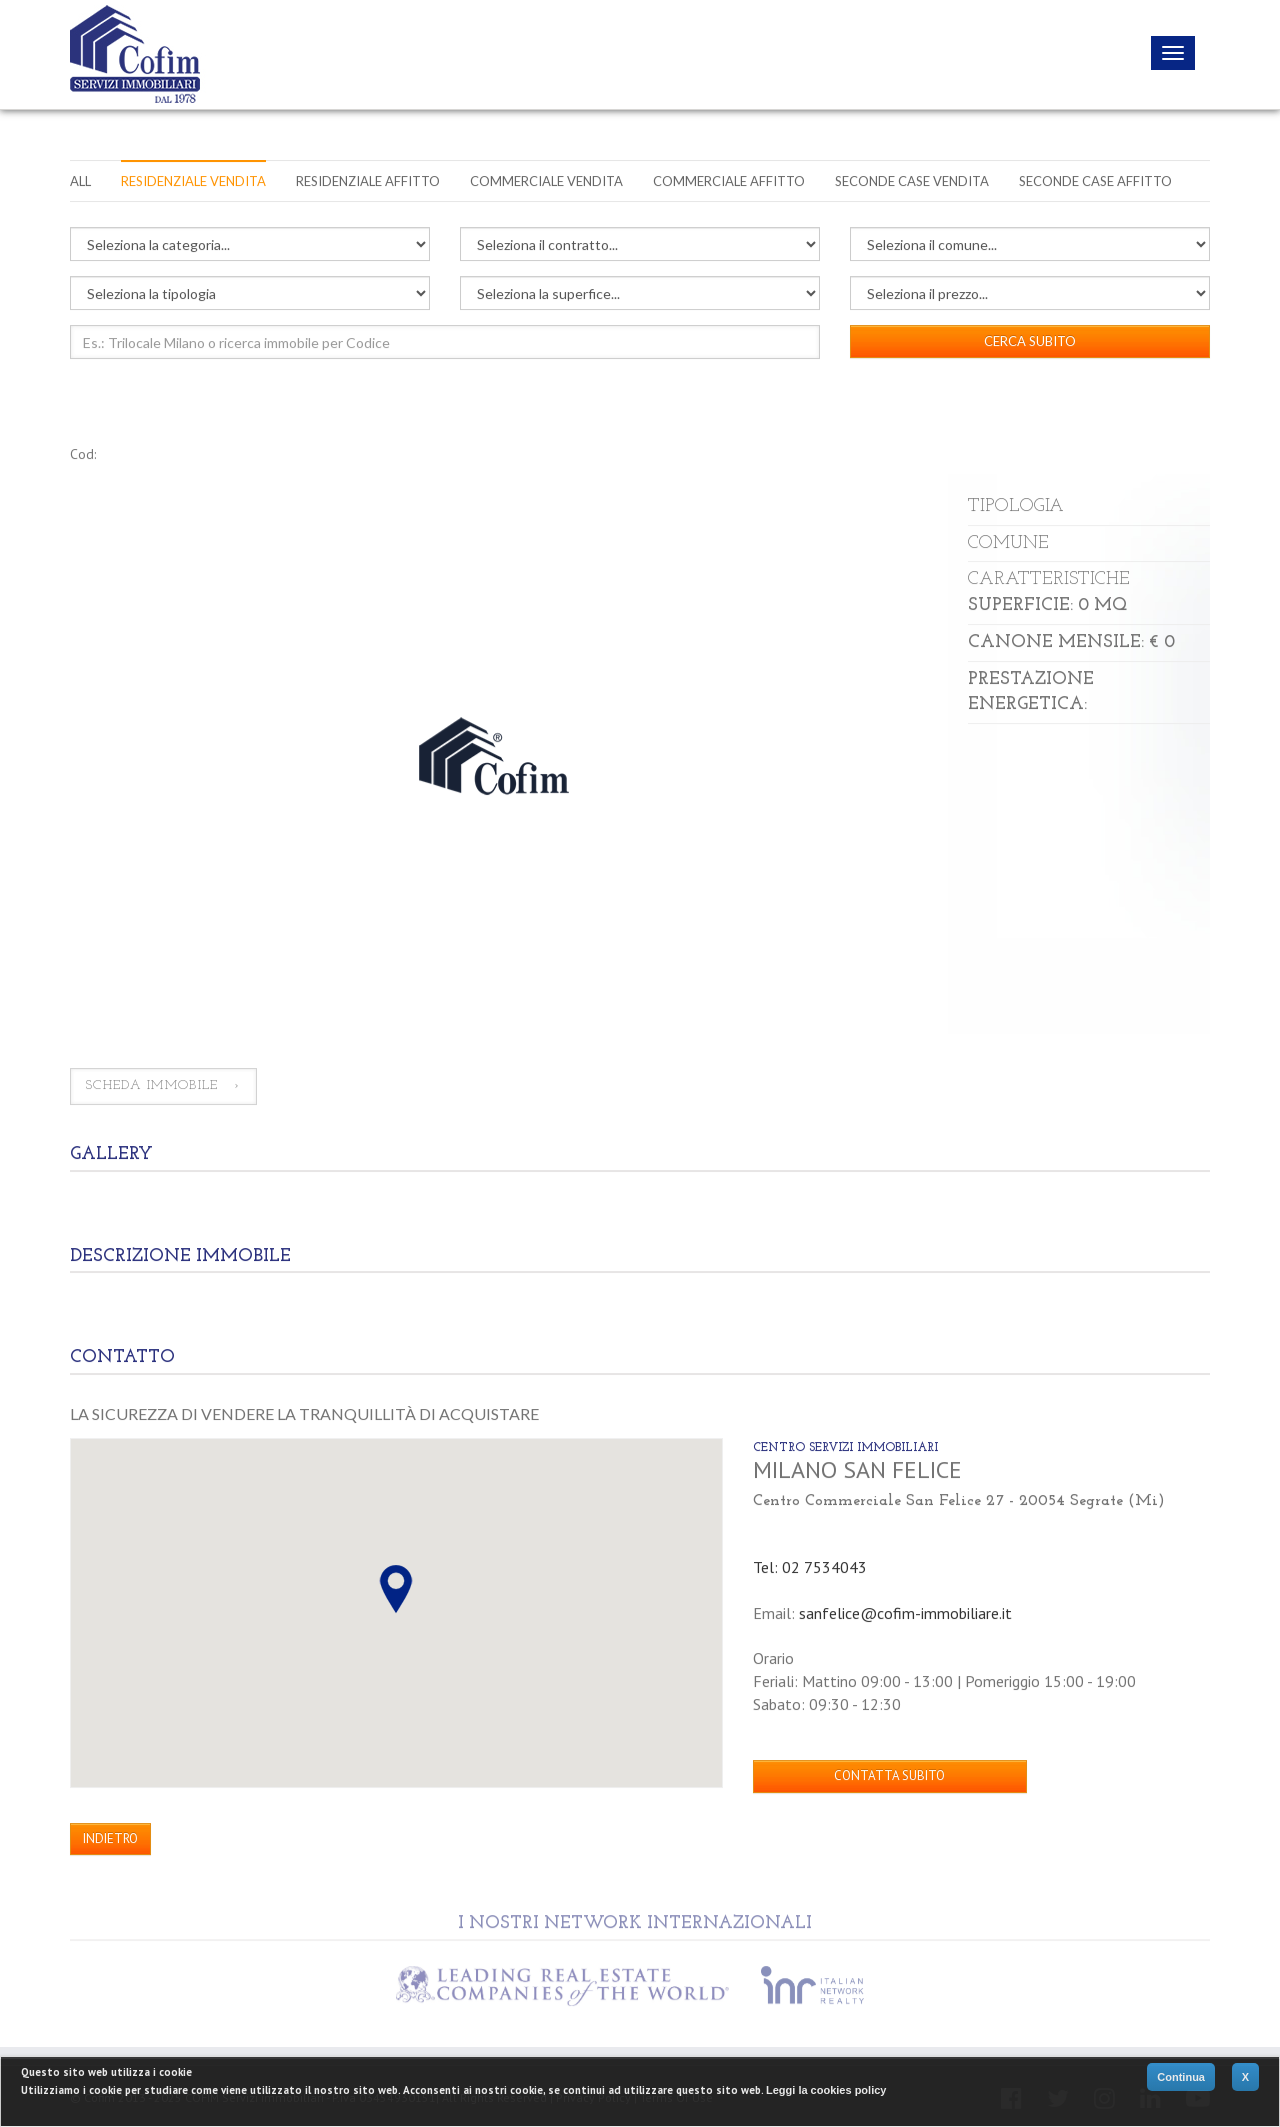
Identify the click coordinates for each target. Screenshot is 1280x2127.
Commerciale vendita (546, 181)
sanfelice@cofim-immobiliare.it (905, 1613)
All (80, 181)
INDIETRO (110, 1838)
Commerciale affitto (729, 181)
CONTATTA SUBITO (889, 1776)
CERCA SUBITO (1030, 341)
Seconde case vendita (912, 181)
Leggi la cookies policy (826, 2090)
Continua (1181, 2077)
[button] (396, 1589)
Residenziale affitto (368, 181)
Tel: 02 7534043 (810, 1567)
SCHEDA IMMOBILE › (163, 1086)
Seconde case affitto (1095, 181)
